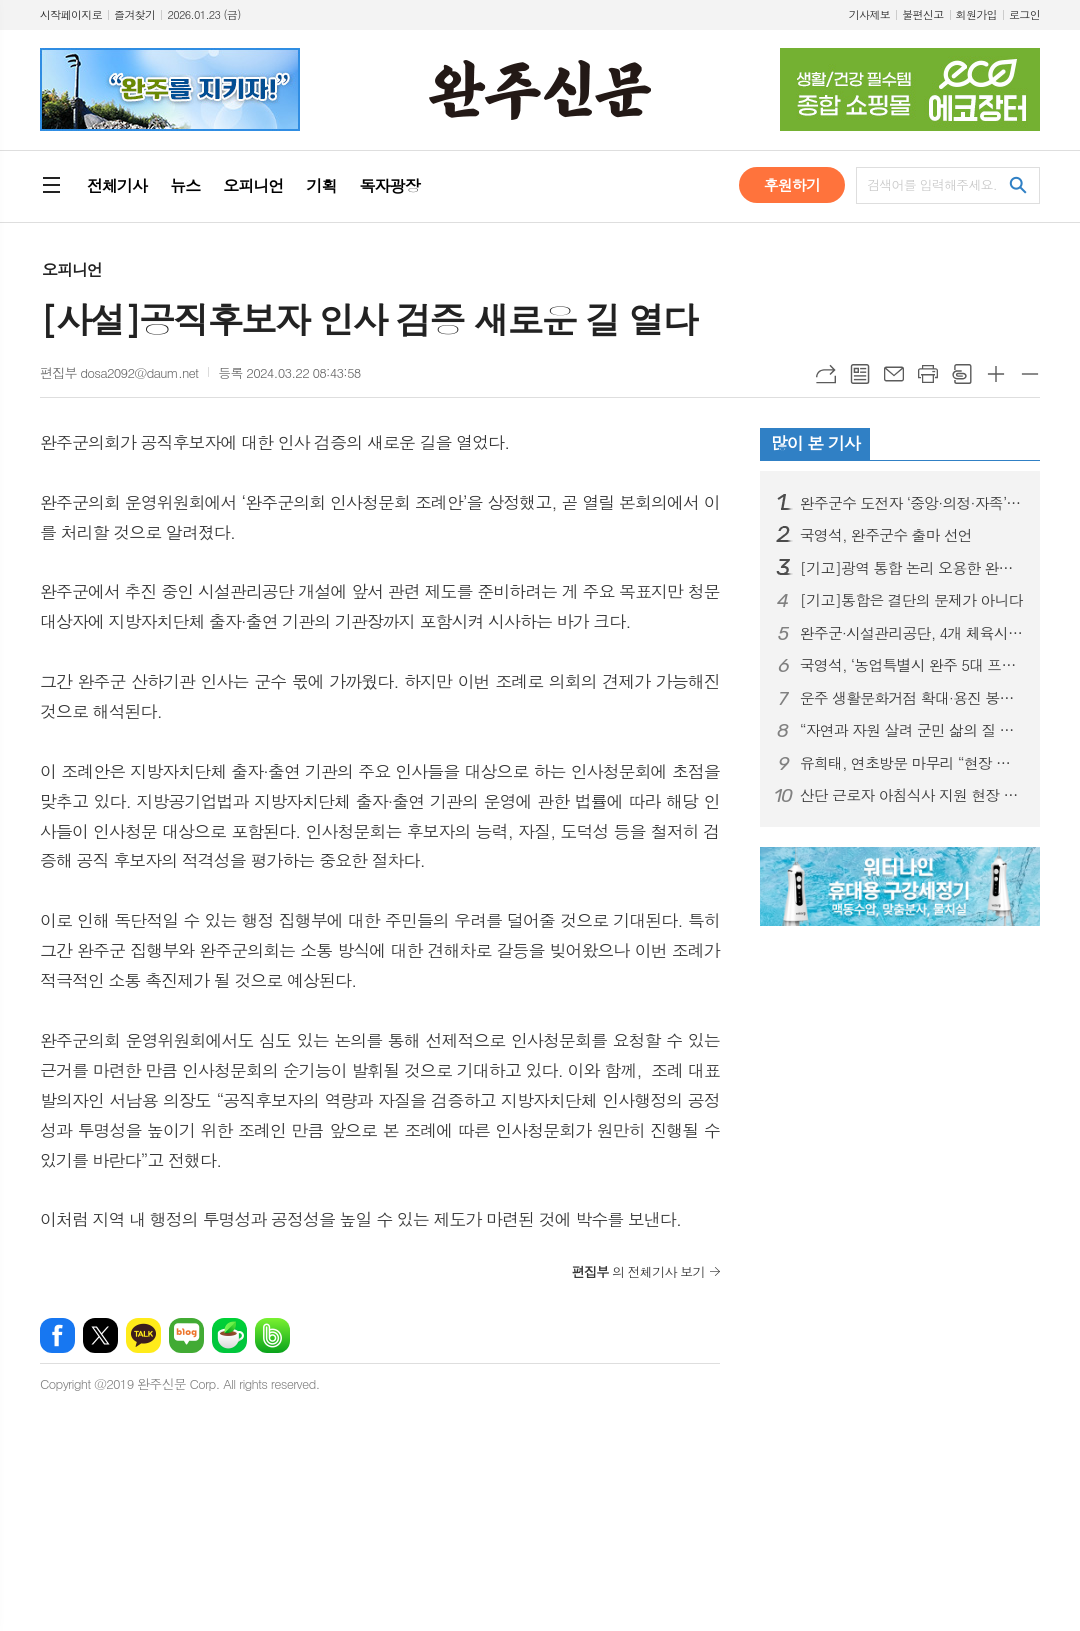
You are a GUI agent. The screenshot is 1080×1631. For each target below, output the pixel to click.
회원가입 (976, 14)
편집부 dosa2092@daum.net (119, 372)
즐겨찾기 (134, 14)
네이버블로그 (186, 1335)
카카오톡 (143, 1335)
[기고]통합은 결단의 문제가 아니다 (911, 600)
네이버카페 (229, 1335)
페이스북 (57, 1335)
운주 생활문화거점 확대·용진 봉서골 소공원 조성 (912, 698)
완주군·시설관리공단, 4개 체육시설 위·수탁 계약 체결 (912, 633)
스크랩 (962, 374)
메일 (894, 374)
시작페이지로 (71, 14)
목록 (860, 374)
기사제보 (869, 14)
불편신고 (922, 14)
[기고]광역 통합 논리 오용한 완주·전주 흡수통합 (912, 568)
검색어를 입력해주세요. (932, 184)
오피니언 (72, 269)
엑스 (100, 1335)
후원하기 (792, 184)
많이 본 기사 (815, 443)
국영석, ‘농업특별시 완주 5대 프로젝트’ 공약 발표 (912, 665)
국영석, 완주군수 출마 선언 (886, 535)
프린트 (928, 374)
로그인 (1024, 14)
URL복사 (826, 374)
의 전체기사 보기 (638, 1271)
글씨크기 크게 (996, 374)
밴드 (272, 1335)
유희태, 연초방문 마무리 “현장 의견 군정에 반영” (912, 763)
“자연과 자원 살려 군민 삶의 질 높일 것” (912, 730)
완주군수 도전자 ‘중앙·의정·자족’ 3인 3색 (912, 503)
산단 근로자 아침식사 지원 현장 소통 (912, 795)
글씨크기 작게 (1030, 374)
